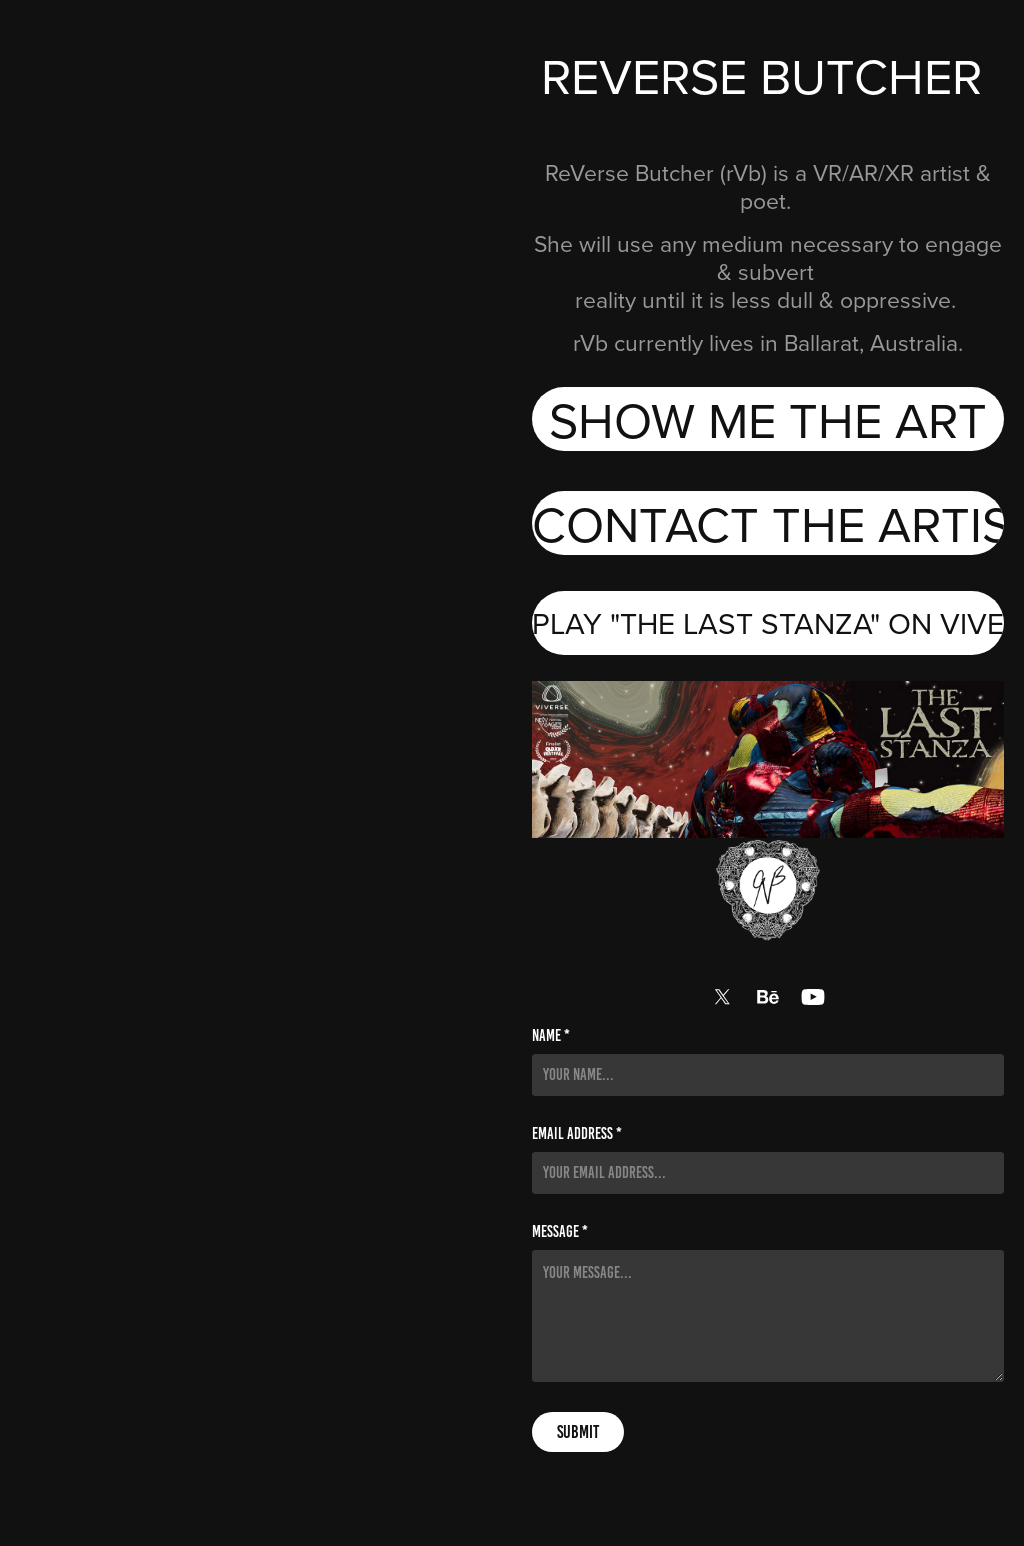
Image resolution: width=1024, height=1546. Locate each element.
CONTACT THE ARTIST (768, 523)
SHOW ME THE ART (768, 419)
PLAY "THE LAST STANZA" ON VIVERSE (768, 623)
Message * (560, 1232)
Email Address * (577, 1134)
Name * (551, 1036)
